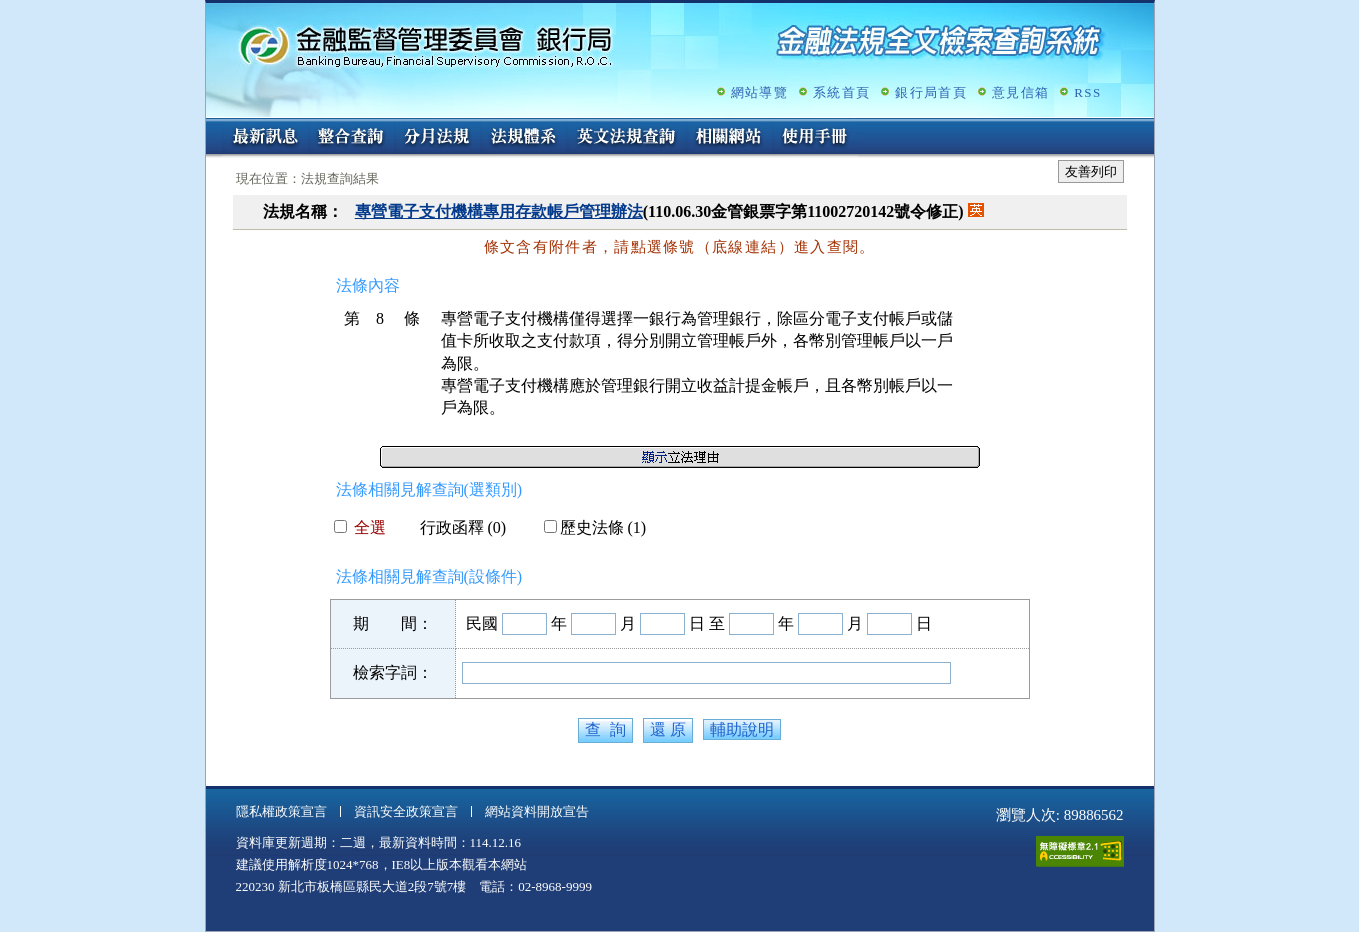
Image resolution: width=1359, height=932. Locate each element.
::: (212, 126)
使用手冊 (815, 138)
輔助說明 (742, 729)
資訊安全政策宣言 (406, 811)
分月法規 (437, 138)
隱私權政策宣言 (281, 811)
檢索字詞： (393, 672)
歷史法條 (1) (595, 527)
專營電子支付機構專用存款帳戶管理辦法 (499, 211)
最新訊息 (265, 138)
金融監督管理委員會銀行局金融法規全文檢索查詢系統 (426, 45)
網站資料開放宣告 (537, 811)
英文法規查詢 (626, 138)
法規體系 (523, 138)
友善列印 (1091, 171)
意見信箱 (1020, 92)
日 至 (707, 623)
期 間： (393, 623)
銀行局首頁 (931, 92)
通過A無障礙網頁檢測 (1080, 851)
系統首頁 (841, 92)
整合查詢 (351, 138)
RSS (1087, 92)
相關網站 (729, 138)
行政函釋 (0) (455, 527)
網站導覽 (759, 92)
